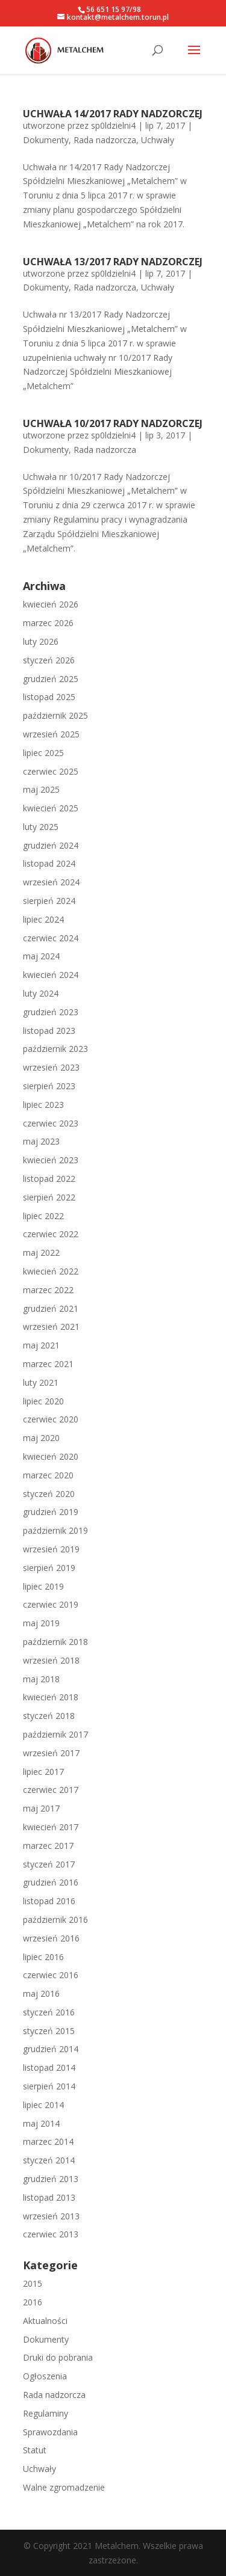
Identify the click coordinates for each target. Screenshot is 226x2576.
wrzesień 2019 (51, 1549)
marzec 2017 (48, 1845)
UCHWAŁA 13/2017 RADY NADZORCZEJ (112, 261)
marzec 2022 (48, 1290)
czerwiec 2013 (50, 2234)
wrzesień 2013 (51, 2216)
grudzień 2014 (50, 2049)
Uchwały (157, 140)
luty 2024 (40, 993)
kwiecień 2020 (50, 1456)
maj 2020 (41, 1437)
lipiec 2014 (43, 2104)
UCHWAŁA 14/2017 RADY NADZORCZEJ (112, 113)
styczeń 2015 (49, 2031)
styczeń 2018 (49, 1715)
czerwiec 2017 (50, 1789)
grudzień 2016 (50, 1882)
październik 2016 (55, 1919)
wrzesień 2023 (51, 1067)
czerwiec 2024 (50, 938)
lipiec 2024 (43, 919)
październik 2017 (55, 1734)
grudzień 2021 (50, 1308)
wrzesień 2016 (51, 1938)
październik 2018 (55, 1641)
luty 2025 (40, 826)
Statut (34, 2450)
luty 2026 (40, 641)
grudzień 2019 (50, 1511)
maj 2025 (41, 789)
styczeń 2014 (49, 2160)
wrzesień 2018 (51, 1660)
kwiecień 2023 (50, 1160)
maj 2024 (41, 956)
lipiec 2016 (43, 1957)
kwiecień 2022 (50, 1271)
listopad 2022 (49, 1178)
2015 (32, 2283)
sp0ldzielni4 (113, 125)
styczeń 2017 (49, 1864)
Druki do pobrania (58, 2357)
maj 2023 (41, 1141)
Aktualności (45, 2320)
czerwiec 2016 (50, 1975)
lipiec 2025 (43, 752)
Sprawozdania (50, 2432)
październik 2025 (55, 715)
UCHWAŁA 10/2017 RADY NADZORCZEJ (112, 423)
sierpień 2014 (49, 2086)
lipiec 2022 (43, 1216)
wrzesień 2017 (51, 1753)
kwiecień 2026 (50, 604)
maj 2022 (41, 1252)
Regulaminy (45, 2413)
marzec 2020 (48, 1475)
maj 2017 (41, 1808)
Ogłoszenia (45, 2376)
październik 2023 (55, 1048)
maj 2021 (41, 1345)
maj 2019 (41, 1623)
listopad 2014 (49, 2067)
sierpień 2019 (49, 1567)
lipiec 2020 (43, 1401)
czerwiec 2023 (50, 1123)
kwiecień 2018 (50, 1697)
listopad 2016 (49, 1901)
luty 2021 (40, 1382)
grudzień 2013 (50, 2178)
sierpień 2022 (49, 1197)
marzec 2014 (48, 2141)
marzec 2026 (48, 623)
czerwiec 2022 (50, 1234)
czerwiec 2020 (50, 1419)
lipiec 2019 (43, 1586)
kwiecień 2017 (50, 1827)
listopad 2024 (49, 863)
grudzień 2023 (50, 1012)
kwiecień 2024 (50, 974)
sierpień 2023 (49, 1086)
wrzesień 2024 (51, 882)
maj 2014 (41, 2123)
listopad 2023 (49, 1030)
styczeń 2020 (49, 1493)
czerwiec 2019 (50, 1604)
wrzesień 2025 (51, 734)
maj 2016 (41, 1993)
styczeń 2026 (49, 660)
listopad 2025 (49, 696)
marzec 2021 (48, 1363)
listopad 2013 (49, 2197)
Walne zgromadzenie (64, 2487)
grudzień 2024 (50, 845)
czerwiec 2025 (50, 771)
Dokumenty (46, 140)
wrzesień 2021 (51, 1326)
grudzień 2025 (50, 678)
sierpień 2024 (49, 900)
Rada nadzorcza (105, 140)
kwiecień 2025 (50, 808)
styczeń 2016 (49, 2012)
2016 (32, 2302)
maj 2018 (41, 1679)
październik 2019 (55, 1530)
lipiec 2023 (43, 1104)
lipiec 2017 (43, 1771)
